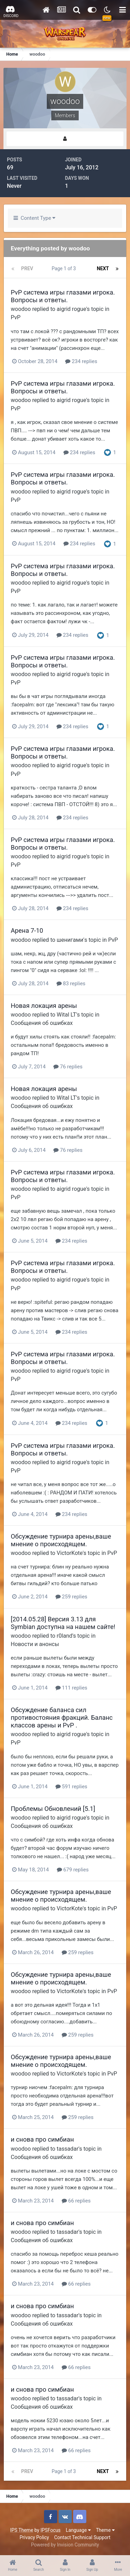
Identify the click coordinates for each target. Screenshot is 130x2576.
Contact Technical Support (82, 2537)
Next (103, 268)
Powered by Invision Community (65, 2544)
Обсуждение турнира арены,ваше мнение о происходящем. (61, 1540)
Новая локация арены (44, 1005)
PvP (15, 317)
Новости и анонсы (35, 1644)
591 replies (71, 1786)
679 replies (73, 1870)
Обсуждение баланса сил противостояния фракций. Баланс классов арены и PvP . (62, 1717)
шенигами (70, 940)
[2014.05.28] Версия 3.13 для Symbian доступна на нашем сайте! (63, 1622)
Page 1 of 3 (65, 268)
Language (78, 2530)
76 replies (68, 1067)
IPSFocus (51, 2530)
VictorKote (70, 1553)
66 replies (76, 2201)
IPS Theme (21, 2530)
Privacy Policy (34, 2537)
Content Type (34, 218)
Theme (105, 2530)
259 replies (71, 1597)
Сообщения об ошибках (42, 1023)
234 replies (81, 361)
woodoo (21, 309)
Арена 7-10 (27, 930)
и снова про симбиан (42, 2139)
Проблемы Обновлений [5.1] (53, 1808)
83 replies (71, 983)
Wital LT (66, 1014)
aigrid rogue (71, 309)
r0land (64, 1635)
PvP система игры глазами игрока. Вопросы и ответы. (63, 296)
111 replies (71, 1688)
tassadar (67, 2148)
